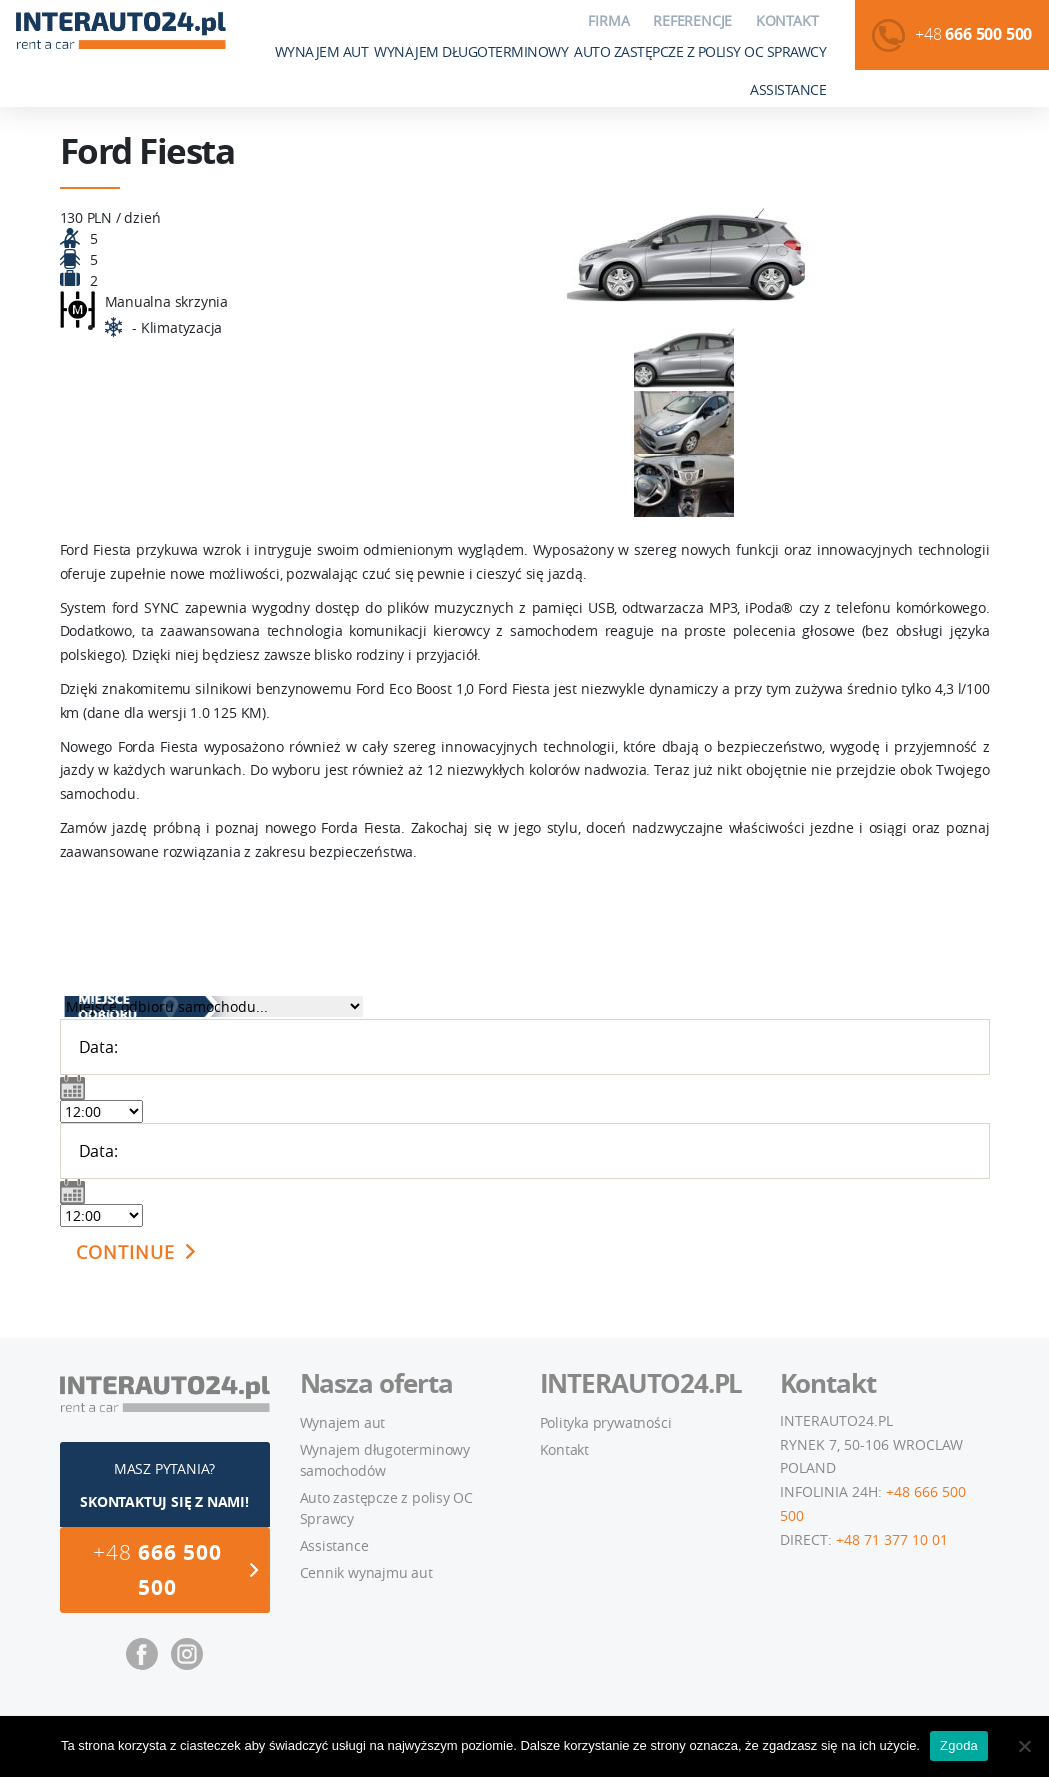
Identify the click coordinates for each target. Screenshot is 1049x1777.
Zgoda (959, 1745)
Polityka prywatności (606, 1422)
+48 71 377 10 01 (892, 1539)
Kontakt (787, 20)
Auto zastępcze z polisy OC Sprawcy (700, 51)
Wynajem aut (322, 51)
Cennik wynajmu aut (366, 1572)
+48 (973, 34)
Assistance (788, 89)
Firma (608, 20)
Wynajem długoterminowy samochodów (385, 1460)
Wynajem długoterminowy (471, 51)
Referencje (692, 20)
